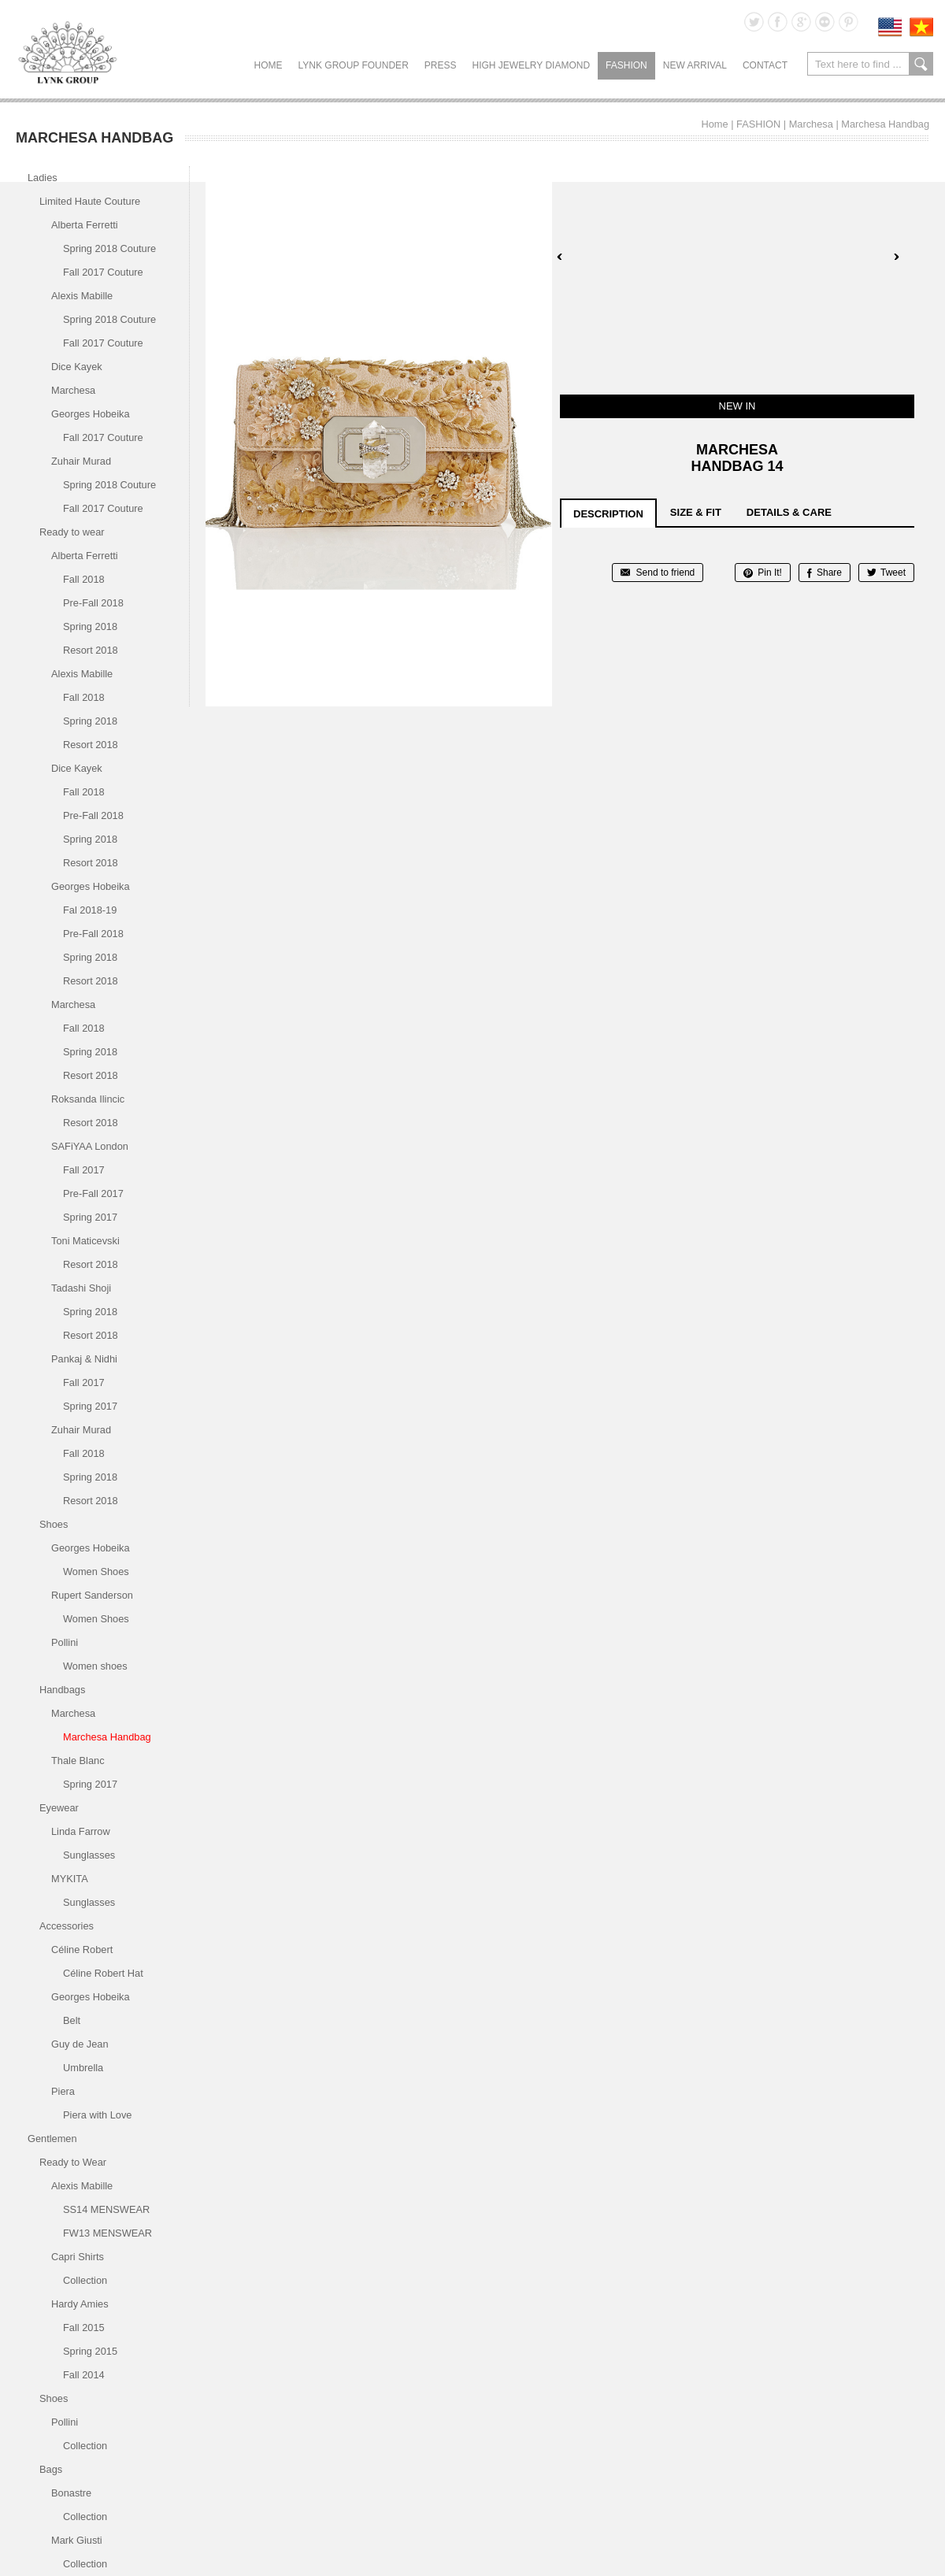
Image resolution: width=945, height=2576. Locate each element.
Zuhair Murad (81, 461)
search (921, 64)
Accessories (66, 1926)
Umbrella (83, 2068)
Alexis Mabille (82, 296)
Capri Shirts (77, 2257)
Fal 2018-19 (90, 910)
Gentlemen (52, 2138)
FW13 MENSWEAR (107, 2233)
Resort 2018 (90, 650)
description (608, 514)
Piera (63, 2091)
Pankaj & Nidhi (84, 1359)
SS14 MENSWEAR (106, 2209)
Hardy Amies (80, 2304)
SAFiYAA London (89, 1146)
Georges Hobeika (90, 414)
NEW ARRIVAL (695, 65)
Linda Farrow (80, 1831)
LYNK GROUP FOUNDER (353, 65)
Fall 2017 (84, 1170)
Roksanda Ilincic (87, 1099)
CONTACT (765, 65)
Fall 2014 (84, 2375)
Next (896, 257)
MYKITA (69, 1879)
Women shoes (95, 1666)
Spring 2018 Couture (109, 248)
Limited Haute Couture (89, 201)
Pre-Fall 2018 (93, 603)
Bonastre (71, 2493)
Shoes (53, 1524)
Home (268, 65)
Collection (85, 2280)
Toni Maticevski (85, 1241)
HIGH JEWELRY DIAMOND (531, 65)
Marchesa (811, 124)
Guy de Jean (80, 2044)
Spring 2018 (90, 626)
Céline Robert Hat (103, 1973)
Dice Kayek (76, 367)
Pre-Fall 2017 (93, 1193)
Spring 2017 (90, 1217)
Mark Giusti (76, 2540)
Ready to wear (72, 532)
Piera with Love (97, 2115)
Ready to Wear (72, 2162)
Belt (71, 2020)
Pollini (64, 1642)
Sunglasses (89, 1855)
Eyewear (59, 1808)
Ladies (42, 177)
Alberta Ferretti (84, 225)
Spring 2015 (90, 2351)
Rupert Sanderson (92, 1595)
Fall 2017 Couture (103, 272)
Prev (559, 257)
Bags (50, 2469)
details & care (789, 512)
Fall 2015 (84, 2327)
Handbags (62, 1690)
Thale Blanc (78, 1760)
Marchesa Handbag (885, 124)
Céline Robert (82, 1949)
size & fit (695, 512)
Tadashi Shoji (81, 1288)
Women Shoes (96, 1571)
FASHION (626, 65)
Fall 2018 (84, 579)
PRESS (440, 65)
